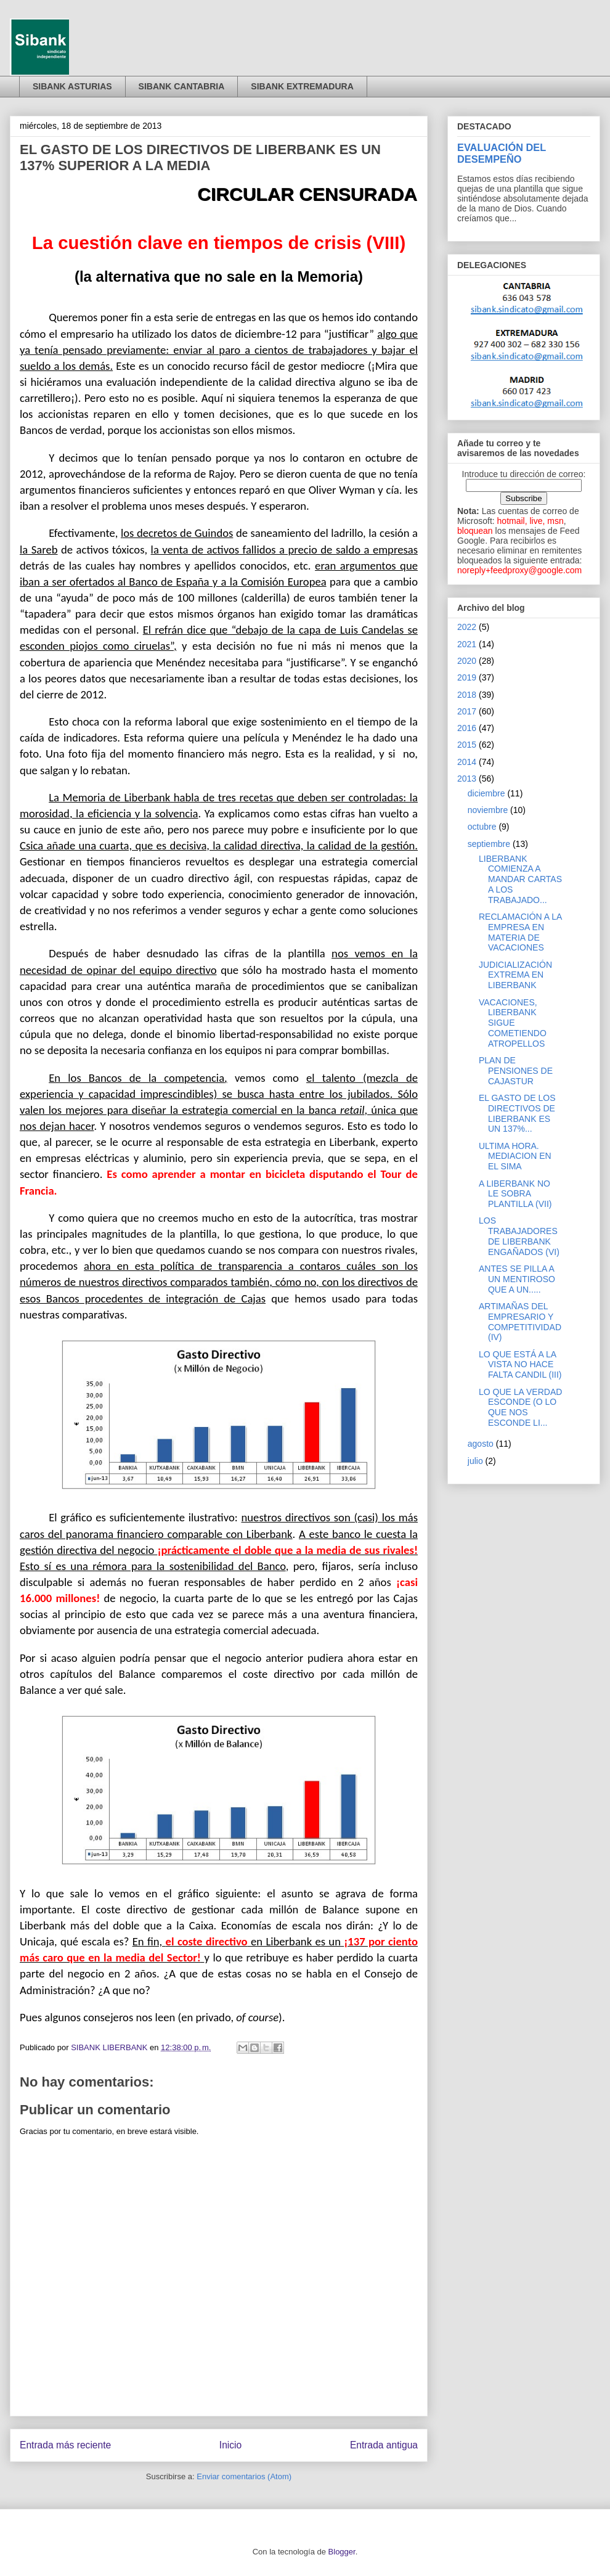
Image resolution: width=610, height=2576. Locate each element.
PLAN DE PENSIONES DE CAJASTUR (516, 1070)
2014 (466, 762)
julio (475, 1461)
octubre (482, 827)
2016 (466, 728)
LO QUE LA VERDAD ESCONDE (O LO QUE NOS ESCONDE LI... (520, 1407)
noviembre (488, 810)
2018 (466, 695)
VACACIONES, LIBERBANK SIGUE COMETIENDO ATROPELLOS (513, 1023)
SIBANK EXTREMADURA (302, 86)
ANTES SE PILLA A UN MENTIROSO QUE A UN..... (517, 1279)
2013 (466, 778)
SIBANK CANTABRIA (182, 86)
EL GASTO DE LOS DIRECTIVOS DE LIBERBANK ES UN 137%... (517, 1113)
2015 (466, 745)
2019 (466, 677)
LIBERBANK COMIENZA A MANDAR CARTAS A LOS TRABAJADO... (520, 879)
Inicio (230, 2445)
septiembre (489, 844)
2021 (466, 644)
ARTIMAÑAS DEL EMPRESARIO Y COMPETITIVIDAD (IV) (520, 1321)
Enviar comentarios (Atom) (244, 2476)
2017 (466, 711)
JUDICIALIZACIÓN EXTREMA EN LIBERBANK (515, 975)
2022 (466, 627)
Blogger (342, 2551)
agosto (481, 1444)
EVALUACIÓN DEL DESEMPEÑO (501, 153)
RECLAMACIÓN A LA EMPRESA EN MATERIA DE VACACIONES (520, 932)
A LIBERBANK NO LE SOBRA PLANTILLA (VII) (515, 1194)
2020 (466, 661)
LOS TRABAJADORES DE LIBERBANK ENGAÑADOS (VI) (519, 1236)
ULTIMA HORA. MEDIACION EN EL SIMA (515, 1156)
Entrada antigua (384, 2445)
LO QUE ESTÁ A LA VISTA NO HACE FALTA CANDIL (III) (520, 1364)
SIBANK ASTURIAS (72, 86)
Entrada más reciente (65, 2445)
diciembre (486, 793)
